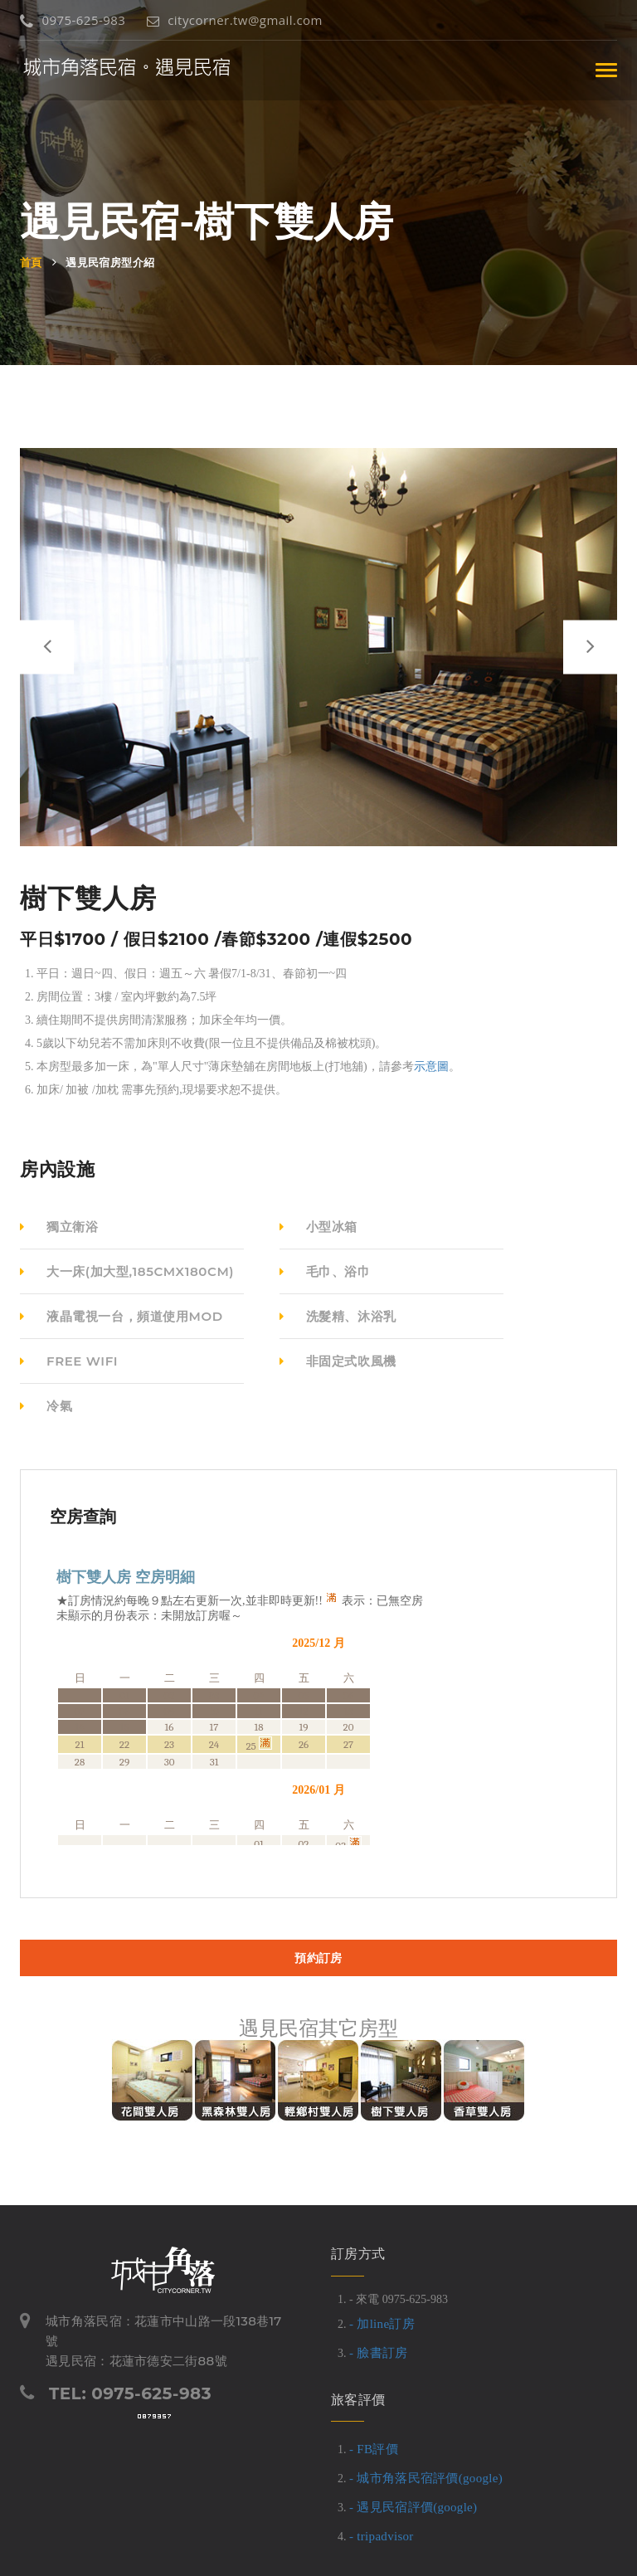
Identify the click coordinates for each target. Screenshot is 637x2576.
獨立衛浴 (59, 1226)
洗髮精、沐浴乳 (338, 1316)
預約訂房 (318, 1957)
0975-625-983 (72, 20)
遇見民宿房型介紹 (110, 262)
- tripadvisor (381, 2536)
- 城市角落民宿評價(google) (426, 2478)
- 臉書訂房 (378, 2352)
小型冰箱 (318, 1226)
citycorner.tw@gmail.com (235, 20)
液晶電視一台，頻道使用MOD (121, 1316)
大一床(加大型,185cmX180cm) (127, 1271)
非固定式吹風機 (338, 1361)
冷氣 (46, 1406)
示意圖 (431, 1066)
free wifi (69, 1361)
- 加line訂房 (382, 2323)
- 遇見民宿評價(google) (413, 2507)
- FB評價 (373, 2449)
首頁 (31, 262)
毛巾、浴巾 (325, 1271)
